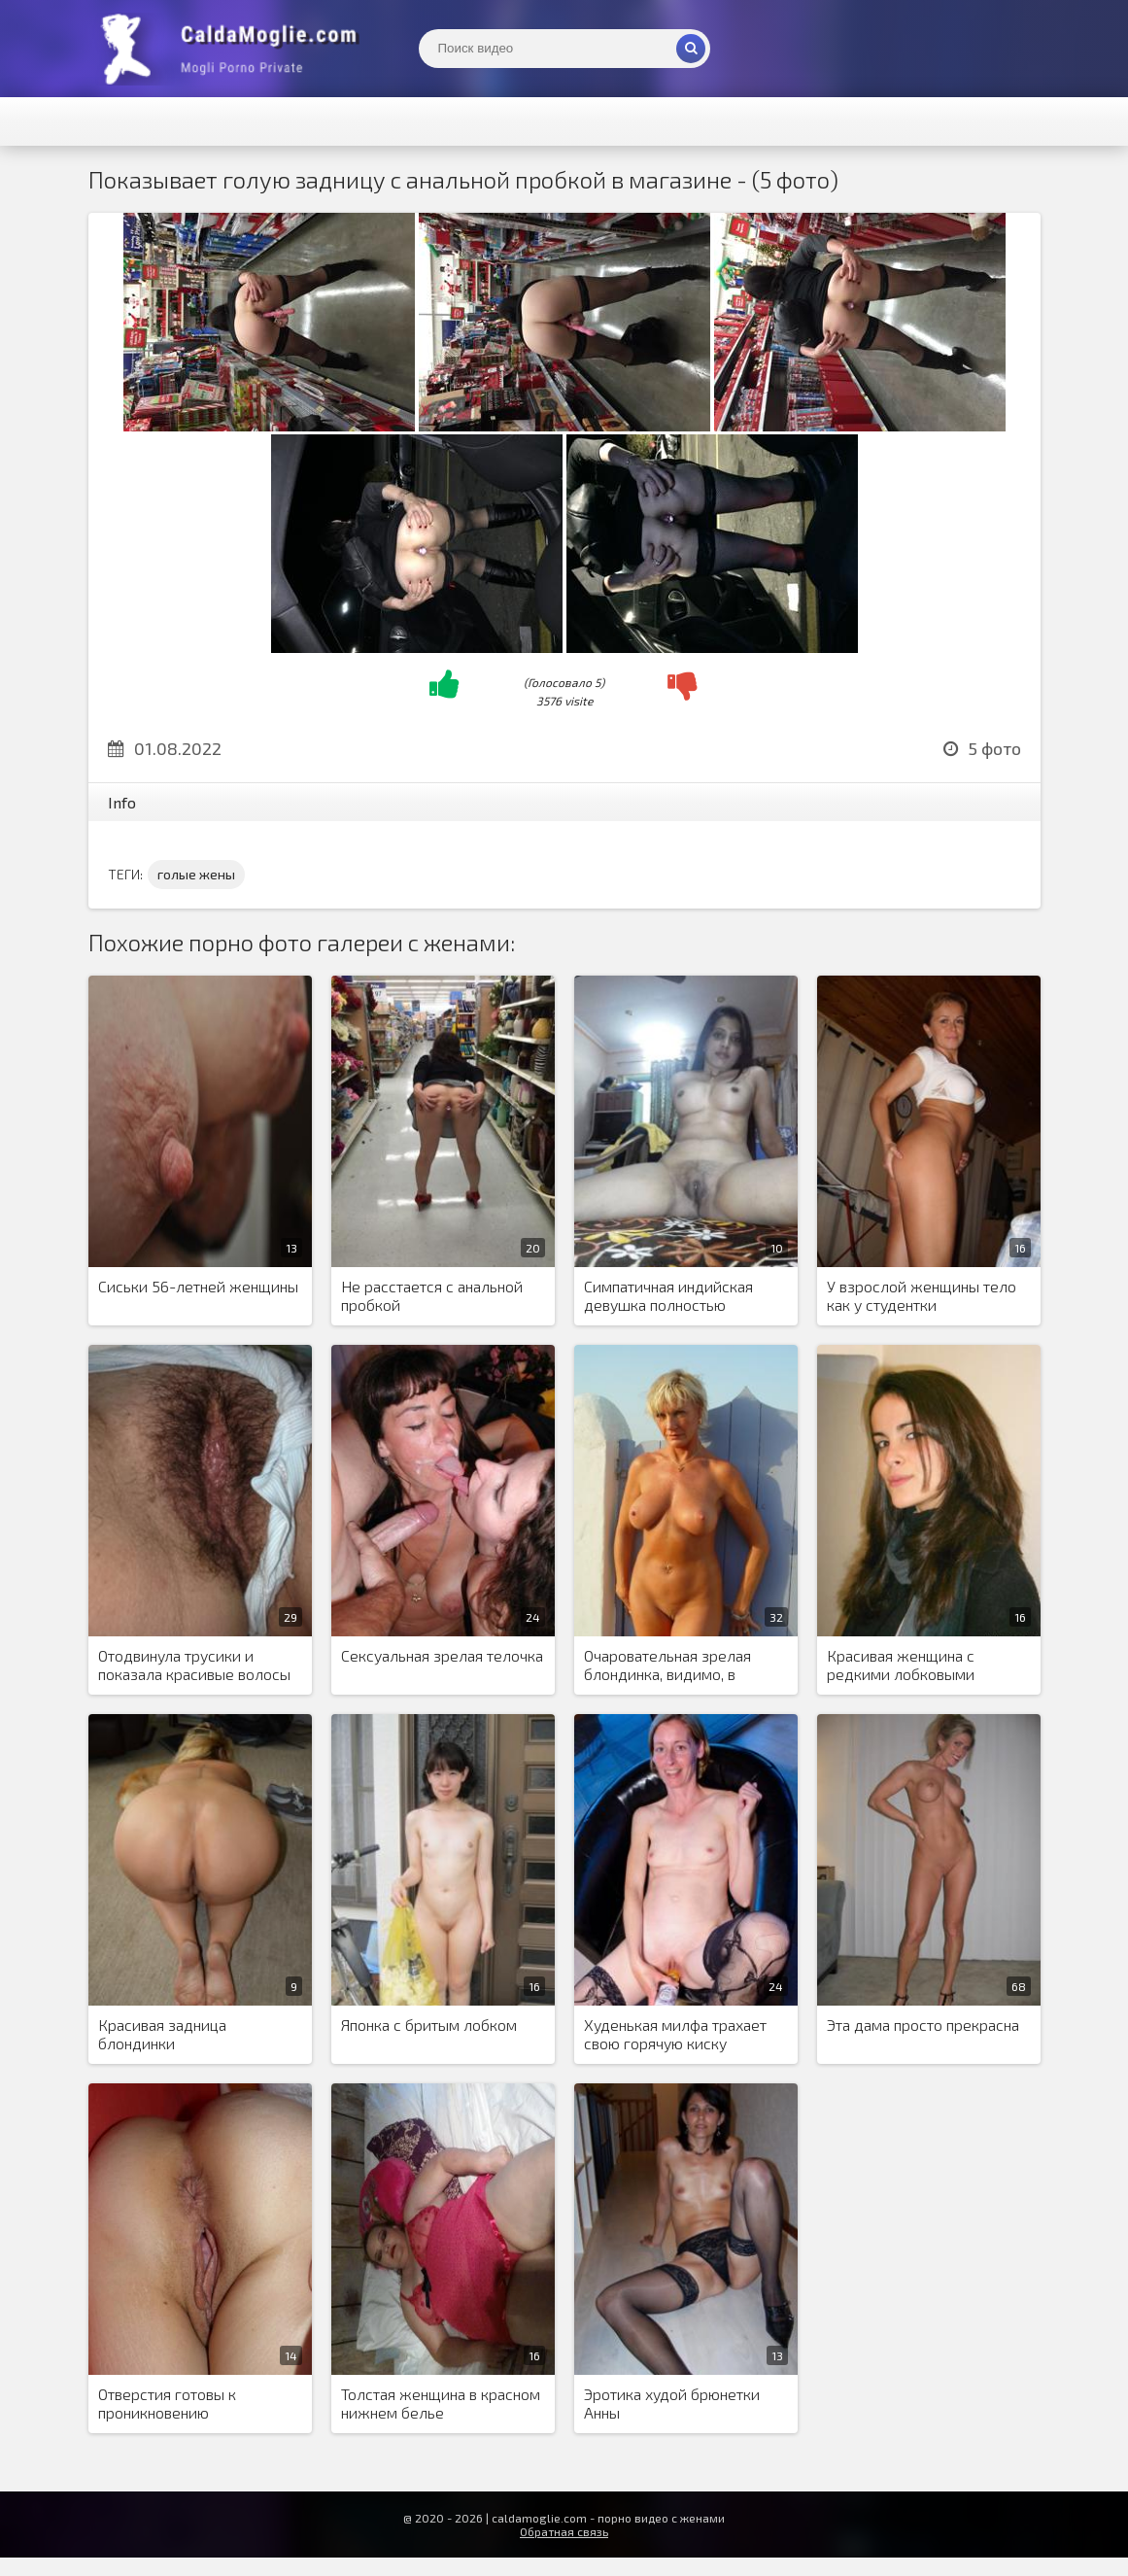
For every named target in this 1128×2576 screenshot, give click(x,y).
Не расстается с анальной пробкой (432, 1295)
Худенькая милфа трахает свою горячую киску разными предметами (675, 2034)
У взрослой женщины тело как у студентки (921, 1295)
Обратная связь (564, 2531)
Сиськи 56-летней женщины (198, 1286)
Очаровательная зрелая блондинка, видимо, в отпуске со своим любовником (667, 1665)
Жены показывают (234, 48)
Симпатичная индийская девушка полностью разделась (668, 1296)
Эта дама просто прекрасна (923, 2024)
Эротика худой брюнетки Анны (672, 2403)
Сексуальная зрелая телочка (442, 1655)
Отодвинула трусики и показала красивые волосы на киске (194, 1665)
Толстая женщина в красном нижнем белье (440, 2403)
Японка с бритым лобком (429, 2024)
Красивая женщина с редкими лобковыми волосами (900, 1665)
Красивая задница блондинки (162, 2033)
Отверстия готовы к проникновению (167, 2403)
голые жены (196, 874)
